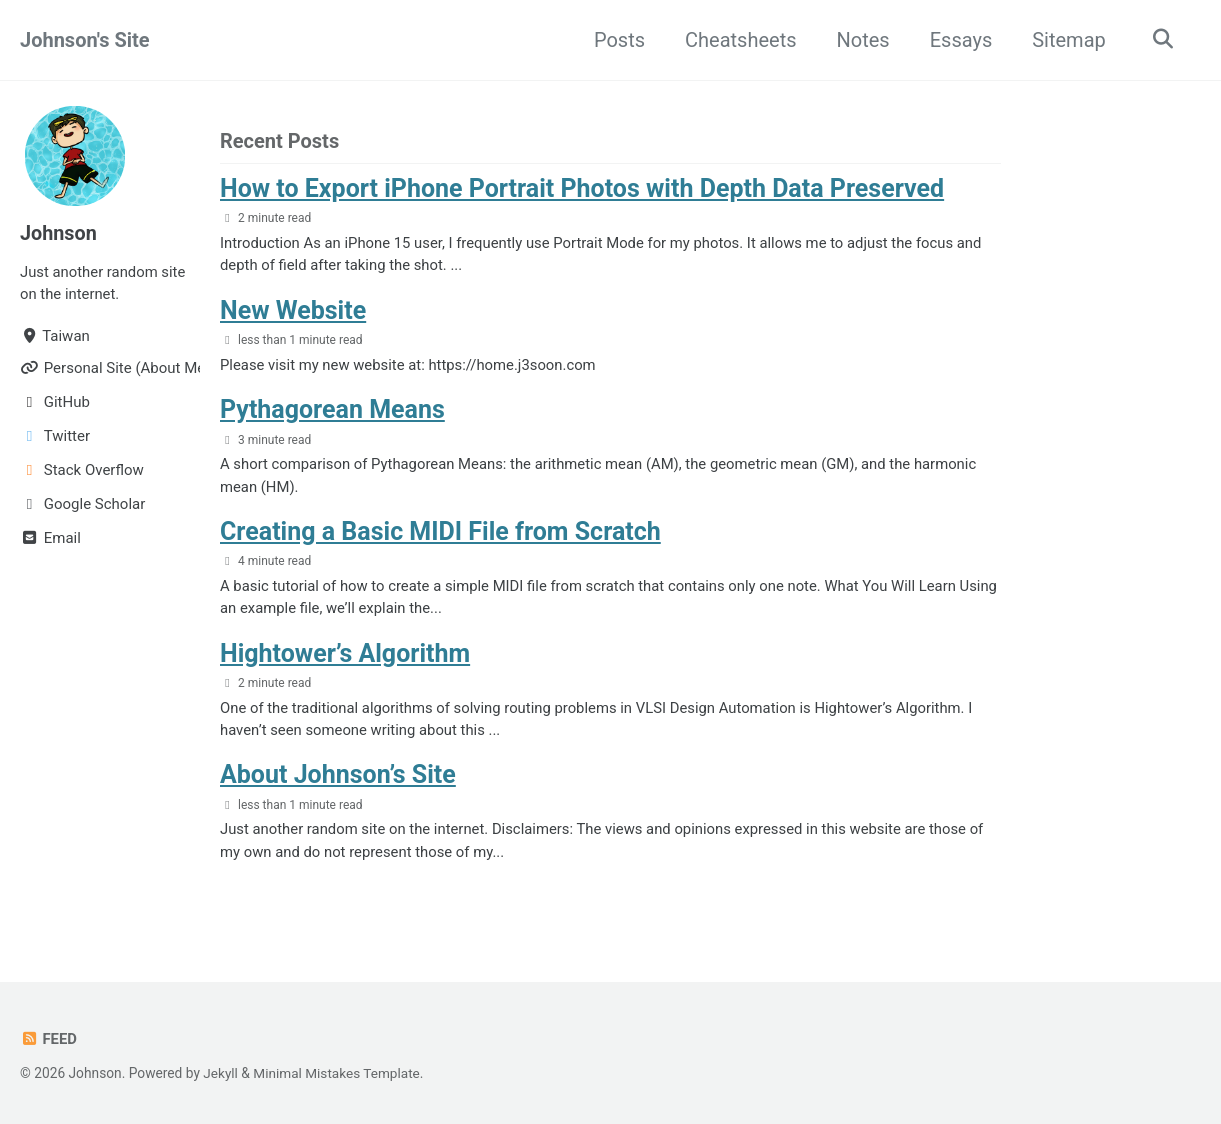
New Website (293, 310)
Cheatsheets (738, 40)
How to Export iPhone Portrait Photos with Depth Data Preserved (582, 188)
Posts (617, 40)
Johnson (59, 233)
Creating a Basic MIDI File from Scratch (440, 531)
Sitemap (1067, 40)
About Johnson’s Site (338, 775)
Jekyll (220, 1073)
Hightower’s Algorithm (345, 653)
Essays (959, 40)
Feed (48, 1039)
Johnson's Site (85, 40)
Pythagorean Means (332, 409)
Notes (861, 40)
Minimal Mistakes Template (338, 1073)
